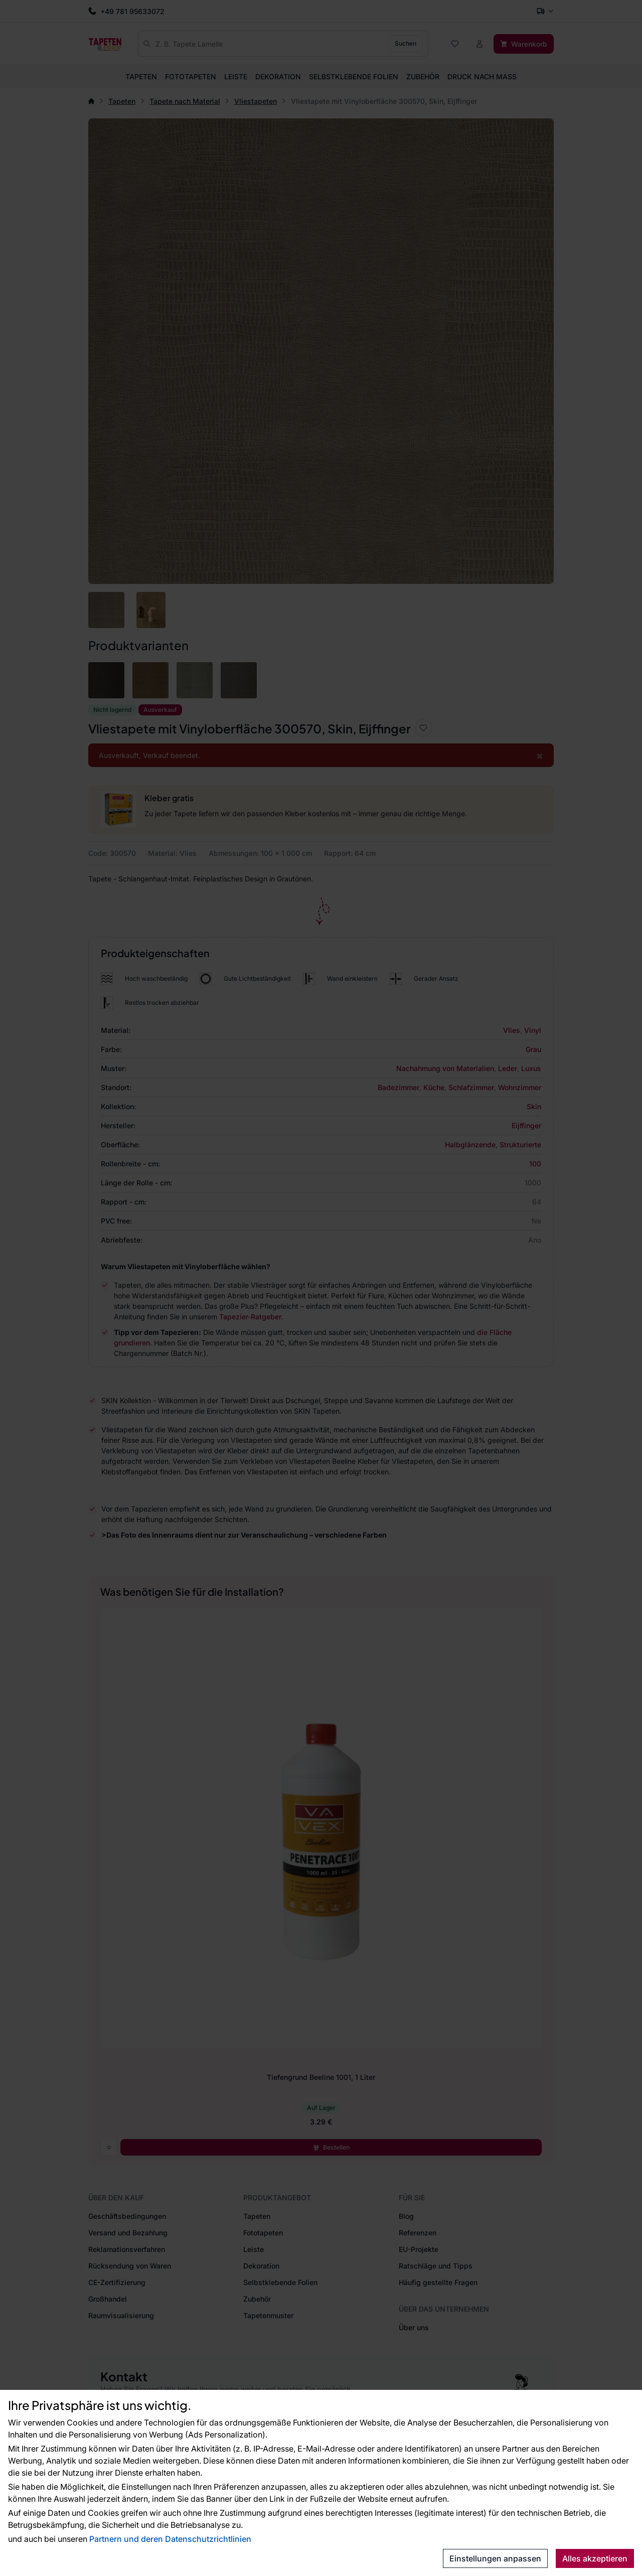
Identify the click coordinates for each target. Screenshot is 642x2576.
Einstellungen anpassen (495, 2558)
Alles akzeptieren (594, 2558)
